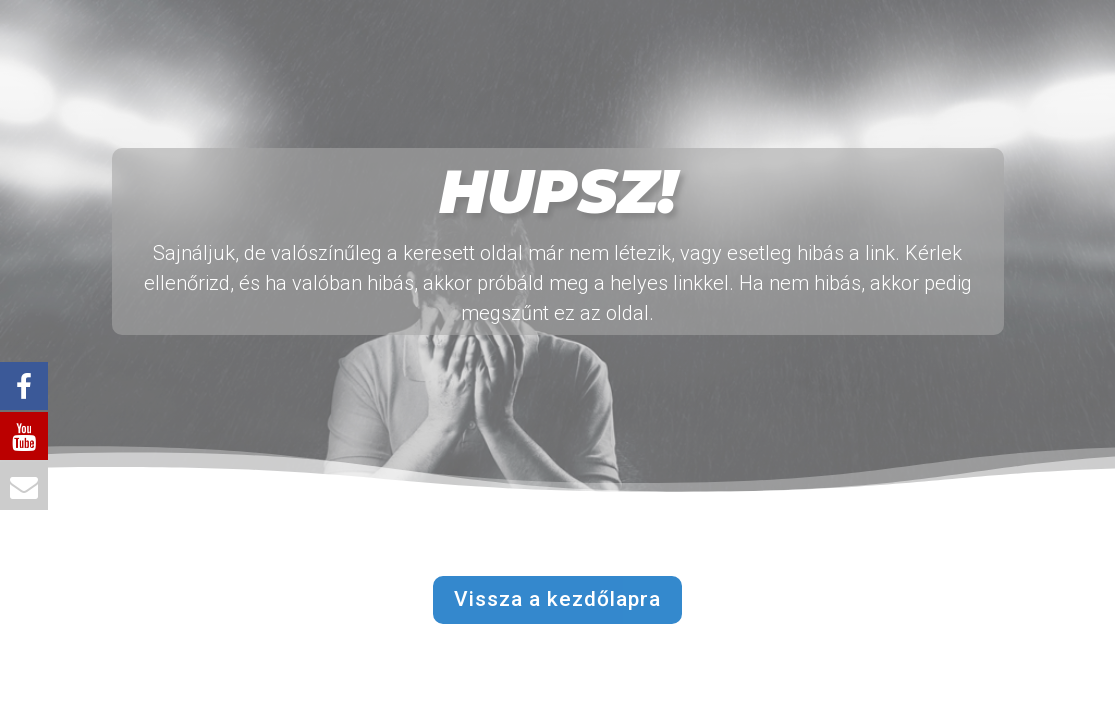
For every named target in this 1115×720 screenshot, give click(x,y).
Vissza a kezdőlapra (557, 599)
